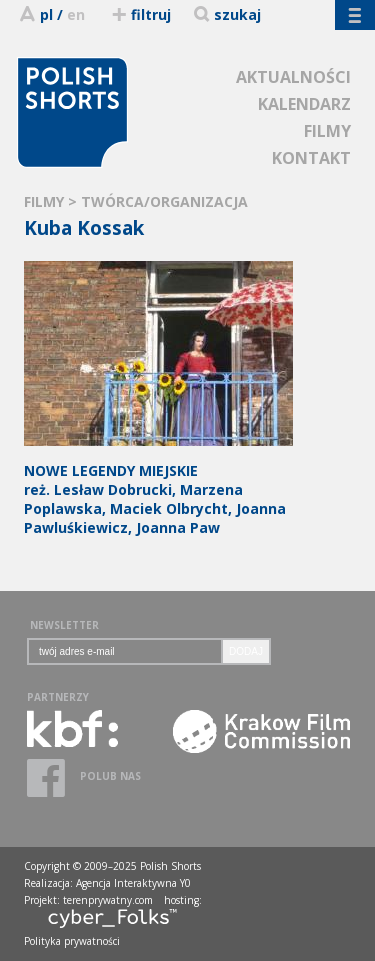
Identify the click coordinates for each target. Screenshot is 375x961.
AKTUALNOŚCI (293, 77)
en (76, 14)
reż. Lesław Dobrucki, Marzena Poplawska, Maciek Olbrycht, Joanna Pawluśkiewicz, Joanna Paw (158, 489)
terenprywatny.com (108, 900)
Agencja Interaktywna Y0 (133, 883)
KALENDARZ (304, 104)
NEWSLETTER (64, 625)
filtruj (140, 14)
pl (46, 14)
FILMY (327, 131)
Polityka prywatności (72, 941)
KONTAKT (311, 158)
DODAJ (246, 651)
